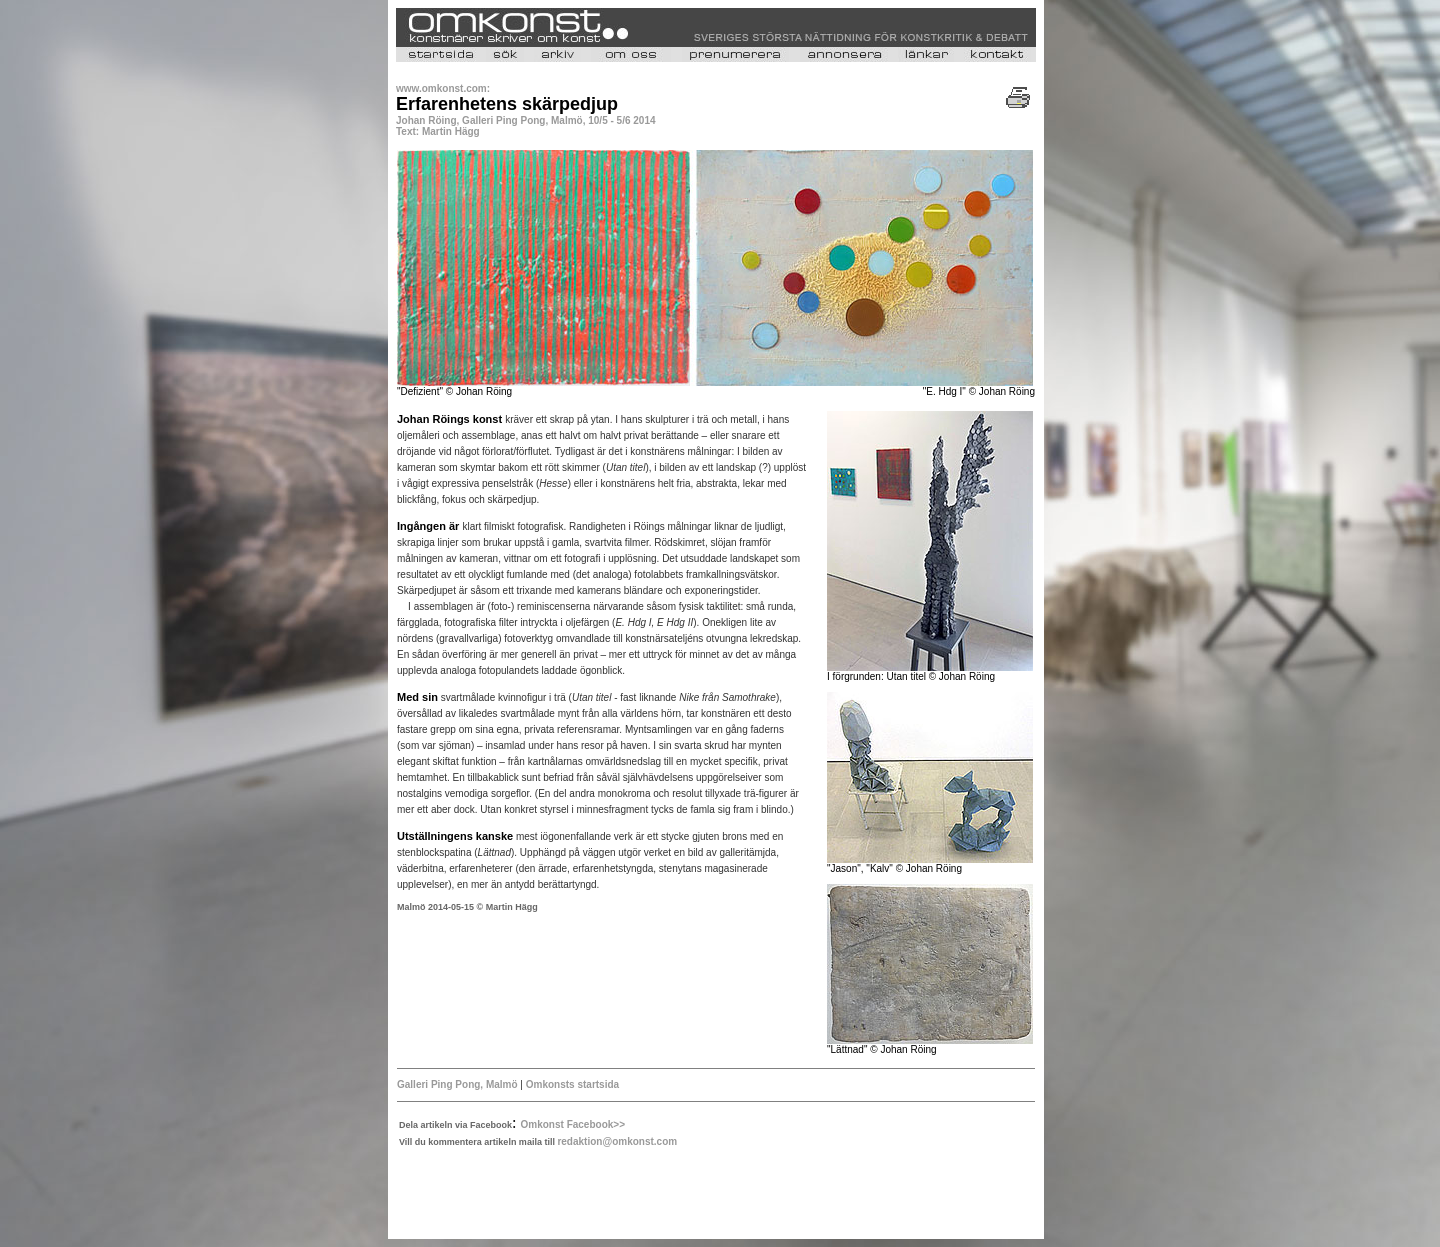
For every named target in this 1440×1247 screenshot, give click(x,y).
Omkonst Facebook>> (573, 1124)
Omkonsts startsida (572, 1084)
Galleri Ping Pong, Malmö (458, 1084)
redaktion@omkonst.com (617, 1141)
